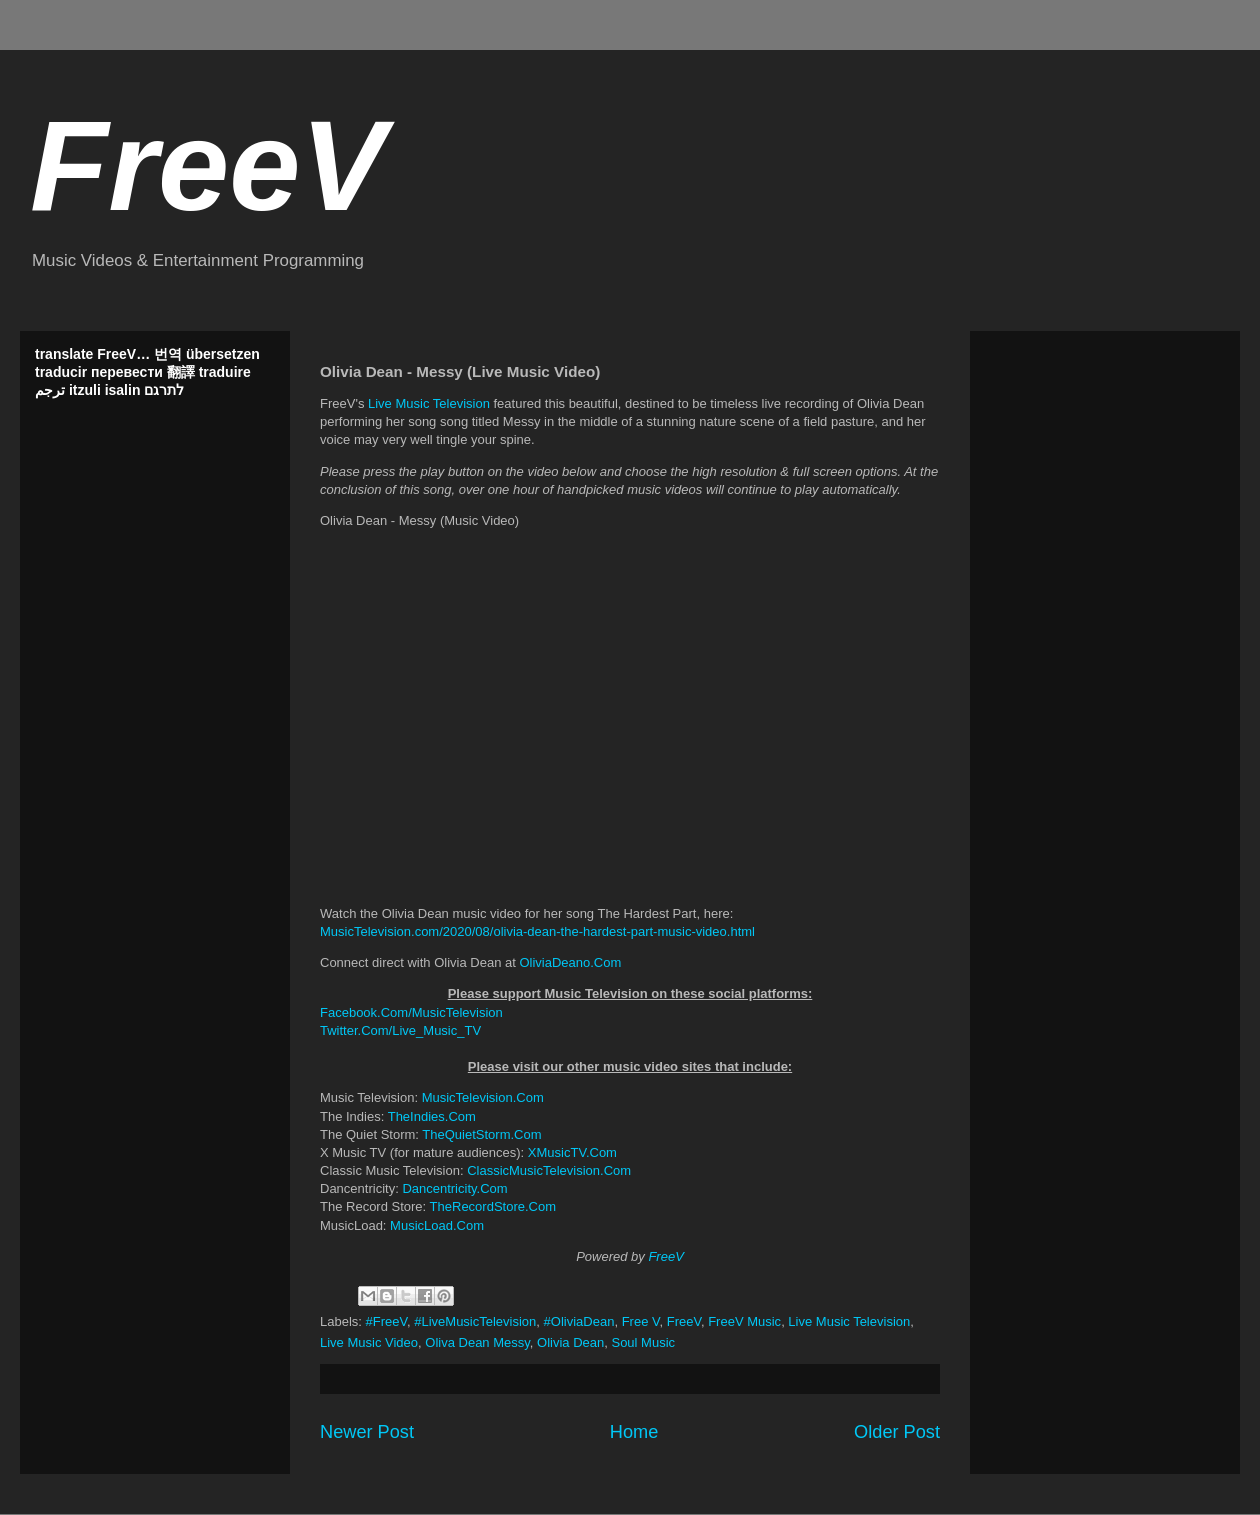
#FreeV (386, 1321)
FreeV (208, 165)
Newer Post (367, 1432)
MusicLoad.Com (437, 1225)
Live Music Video (369, 1342)
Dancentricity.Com (454, 1188)
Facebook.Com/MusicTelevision (411, 1012)
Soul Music (643, 1342)
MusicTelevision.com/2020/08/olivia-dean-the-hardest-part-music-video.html (537, 931)
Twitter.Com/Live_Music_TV (400, 1030)
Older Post (897, 1432)
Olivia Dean (570, 1342)
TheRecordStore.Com (493, 1206)
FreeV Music (744, 1321)
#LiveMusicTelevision (475, 1321)
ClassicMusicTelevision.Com (549, 1170)
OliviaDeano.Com (570, 962)
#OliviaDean (579, 1321)
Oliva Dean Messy (477, 1342)
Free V (641, 1321)
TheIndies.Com (432, 1116)
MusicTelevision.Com (483, 1097)
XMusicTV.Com (572, 1152)
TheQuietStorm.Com (481, 1134)
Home (634, 1432)
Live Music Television (429, 403)
